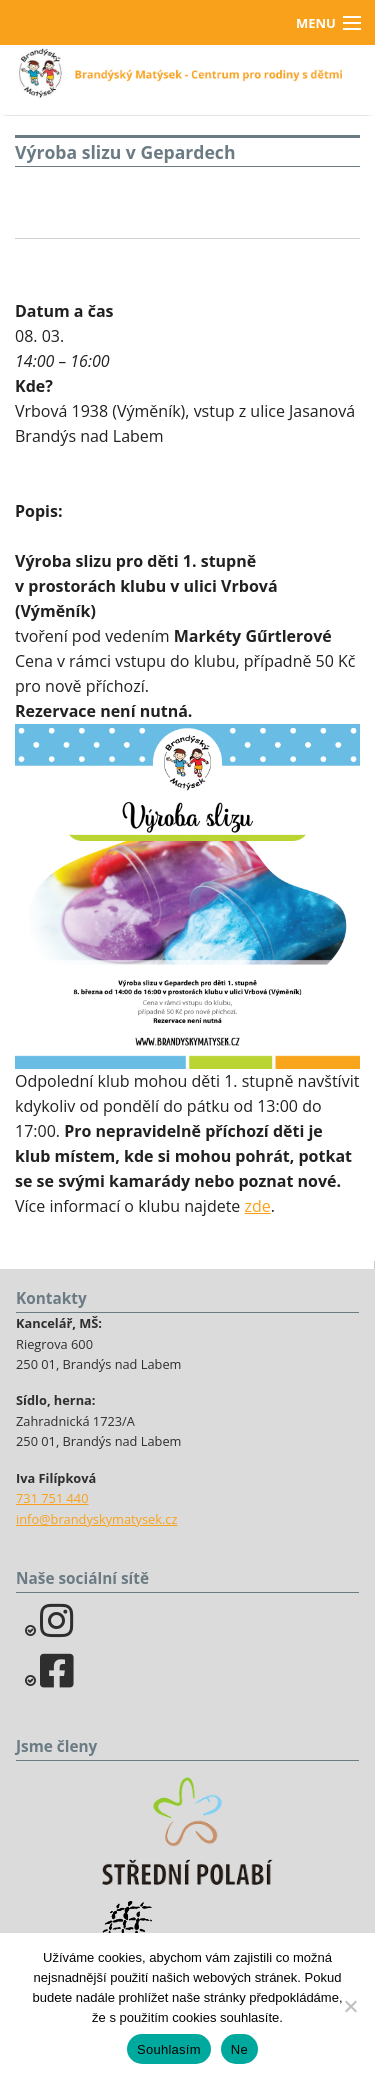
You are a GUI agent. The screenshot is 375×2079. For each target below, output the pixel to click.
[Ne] (350, 2006)
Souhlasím (169, 2049)
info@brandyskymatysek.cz (96, 1519)
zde (258, 1206)
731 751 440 (52, 1498)
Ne (239, 2049)
